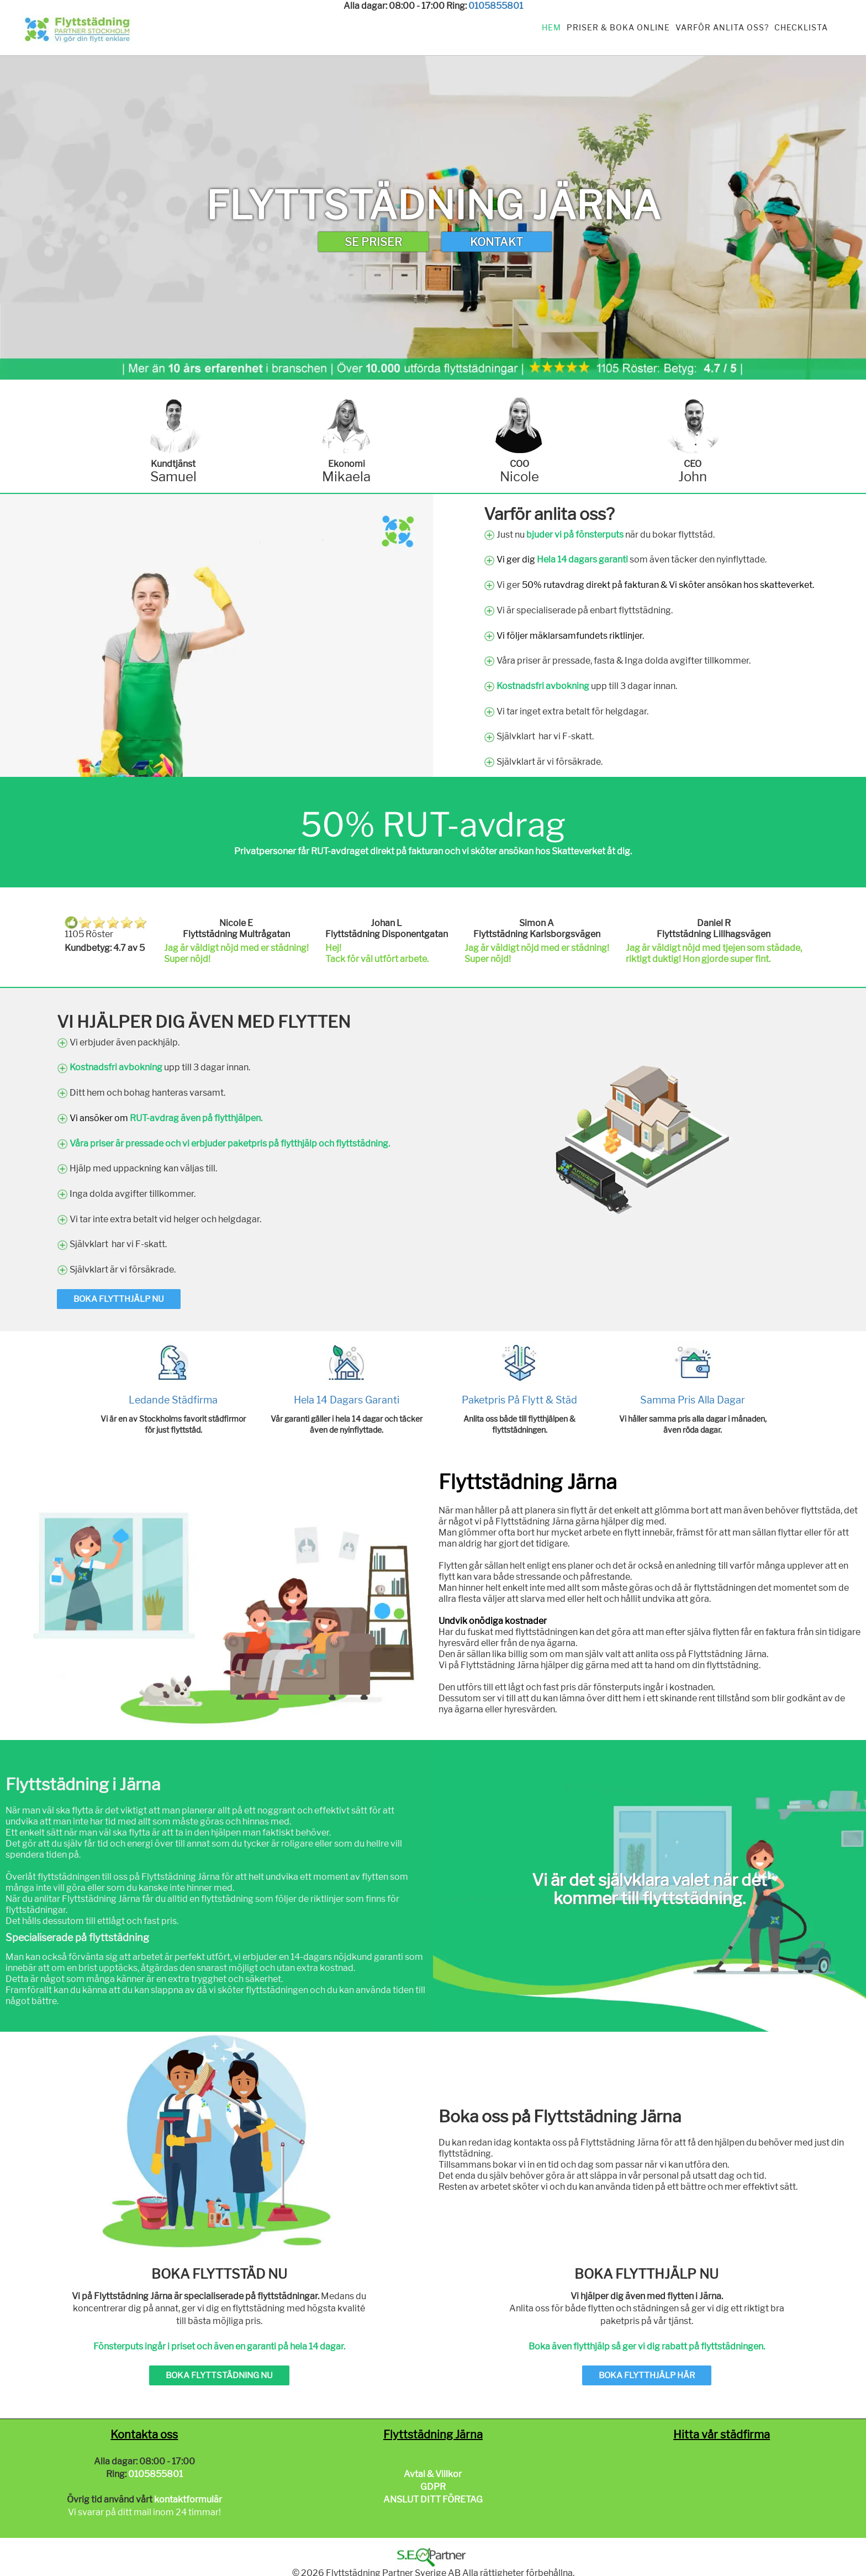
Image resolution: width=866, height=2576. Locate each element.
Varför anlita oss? (722, 27)
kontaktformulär (188, 2499)
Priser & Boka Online (618, 27)
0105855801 (495, 6)
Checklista (801, 27)
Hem (551, 27)
